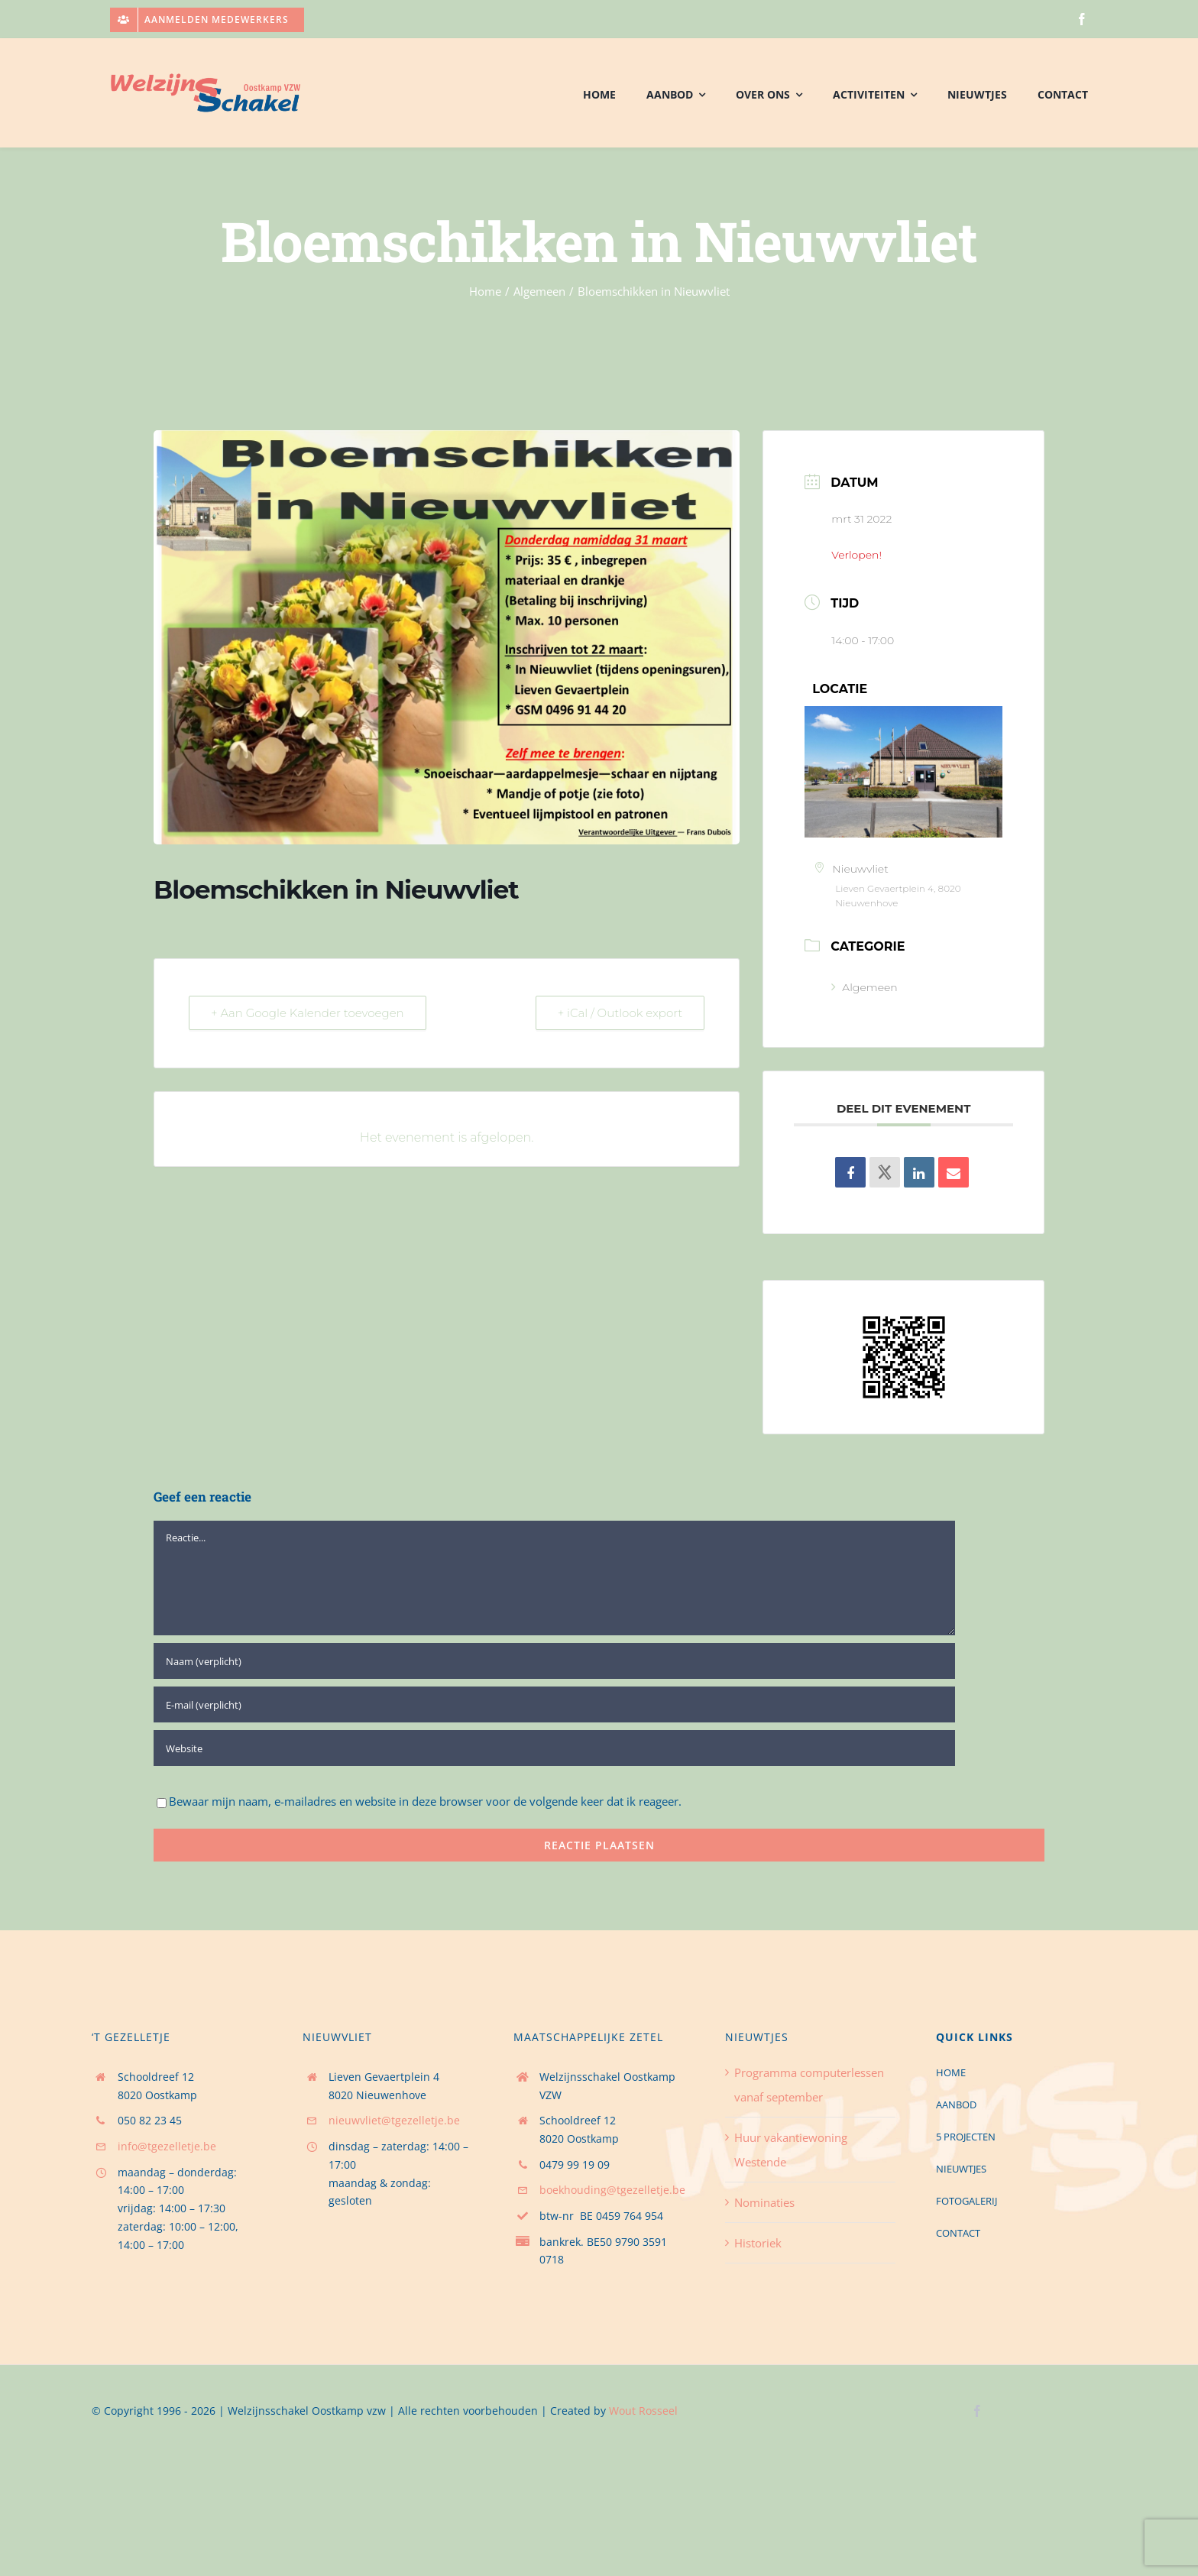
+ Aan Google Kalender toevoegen (307, 1013)
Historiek (758, 2242)
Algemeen (864, 987)
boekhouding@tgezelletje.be (612, 2189)
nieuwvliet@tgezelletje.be (394, 2120)
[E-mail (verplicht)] (554, 1704)
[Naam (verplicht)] (554, 1661)
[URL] (554, 1748)
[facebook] (1082, 19)
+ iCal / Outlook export (620, 1013)
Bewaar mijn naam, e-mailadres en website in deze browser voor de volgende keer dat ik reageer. (425, 1801)
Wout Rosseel (643, 2410)
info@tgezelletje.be (167, 2146)
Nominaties (764, 2202)
